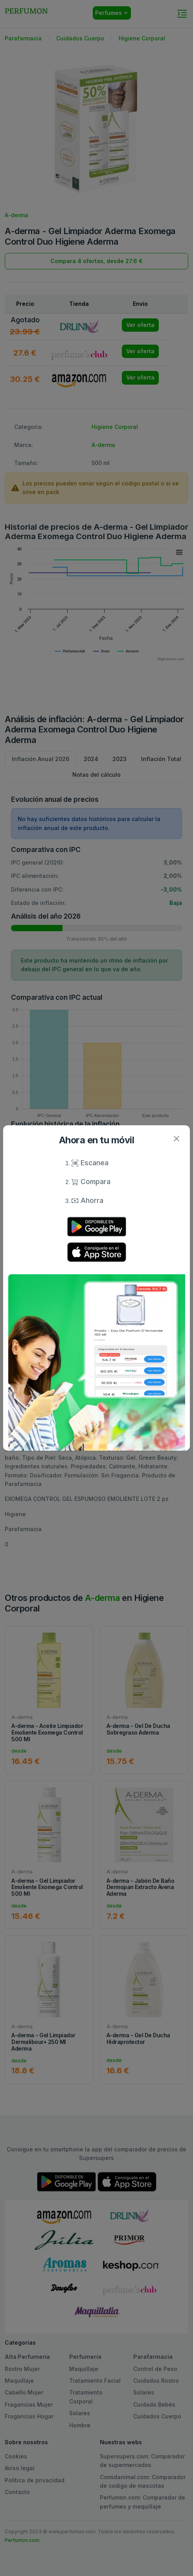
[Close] (176, 1139)
